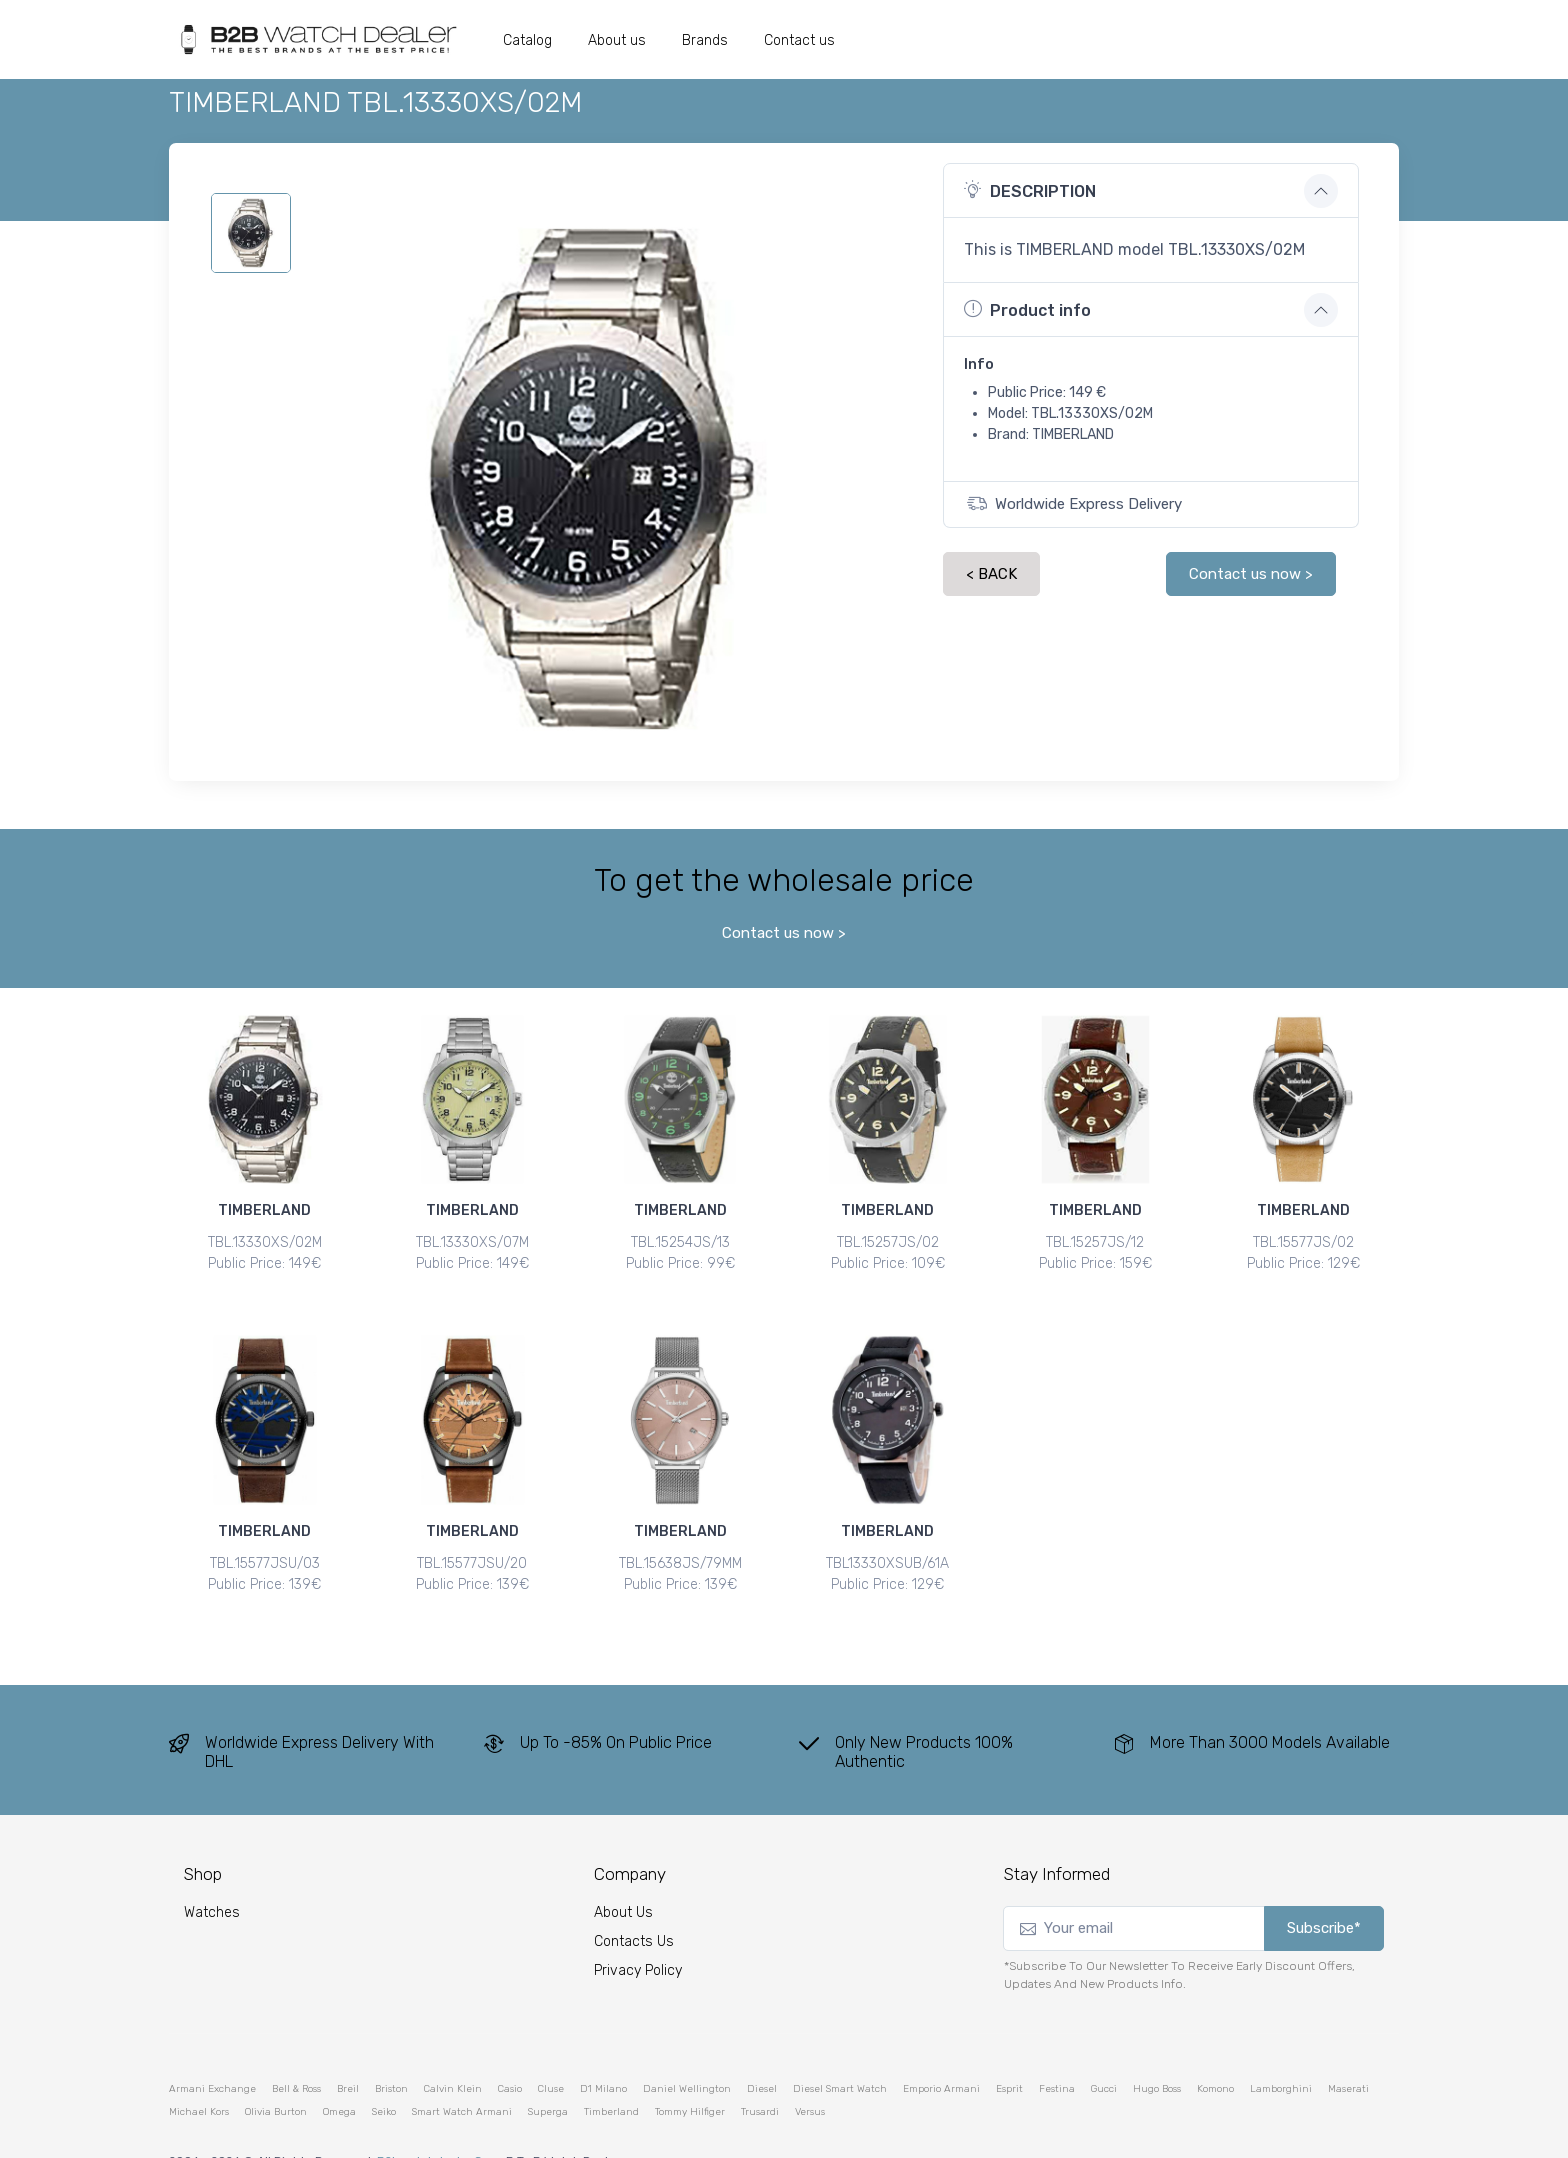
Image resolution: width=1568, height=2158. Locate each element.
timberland (611, 2076)
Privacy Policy (638, 1935)
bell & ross (296, 2053)
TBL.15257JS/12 (1095, 1242)
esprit (1009, 2053)
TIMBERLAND (264, 1210)
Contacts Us (634, 1906)
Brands (705, 40)
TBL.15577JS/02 (1303, 1242)
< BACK (991, 574)
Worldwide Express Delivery (1074, 503)
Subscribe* (1324, 1893)
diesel (762, 2053)
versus (810, 2076)
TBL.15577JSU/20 (472, 1545)
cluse (551, 2053)
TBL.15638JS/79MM (680, 1545)
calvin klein (453, 2053)
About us (617, 40)
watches (212, 1877)
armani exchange (212, 2053)
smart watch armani (462, 2076)
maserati (1348, 2053)
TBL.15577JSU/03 (265, 1545)
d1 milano (603, 2053)
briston (391, 2053)
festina (1057, 2053)
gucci (1104, 2053)
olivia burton (276, 2076)
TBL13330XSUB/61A (887, 1545)
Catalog (527, 40)
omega (339, 2076)
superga (548, 2076)
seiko (384, 2076)
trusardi (760, 2076)
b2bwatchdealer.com (438, 2125)
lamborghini (1281, 2053)
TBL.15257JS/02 (888, 1242)
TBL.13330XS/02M (265, 1242)
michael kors (199, 2076)
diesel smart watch (840, 2053)
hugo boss (1157, 2053)
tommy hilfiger (690, 2076)
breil (348, 2053)
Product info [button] (1027, 309)
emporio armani (941, 2053)
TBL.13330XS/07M (472, 1242)
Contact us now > (1251, 574)
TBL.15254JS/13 (680, 1242)
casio (510, 2053)
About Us (623, 1877)
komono (1215, 2053)
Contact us (799, 40)
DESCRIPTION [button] (1030, 190)
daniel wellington (687, 2053)
